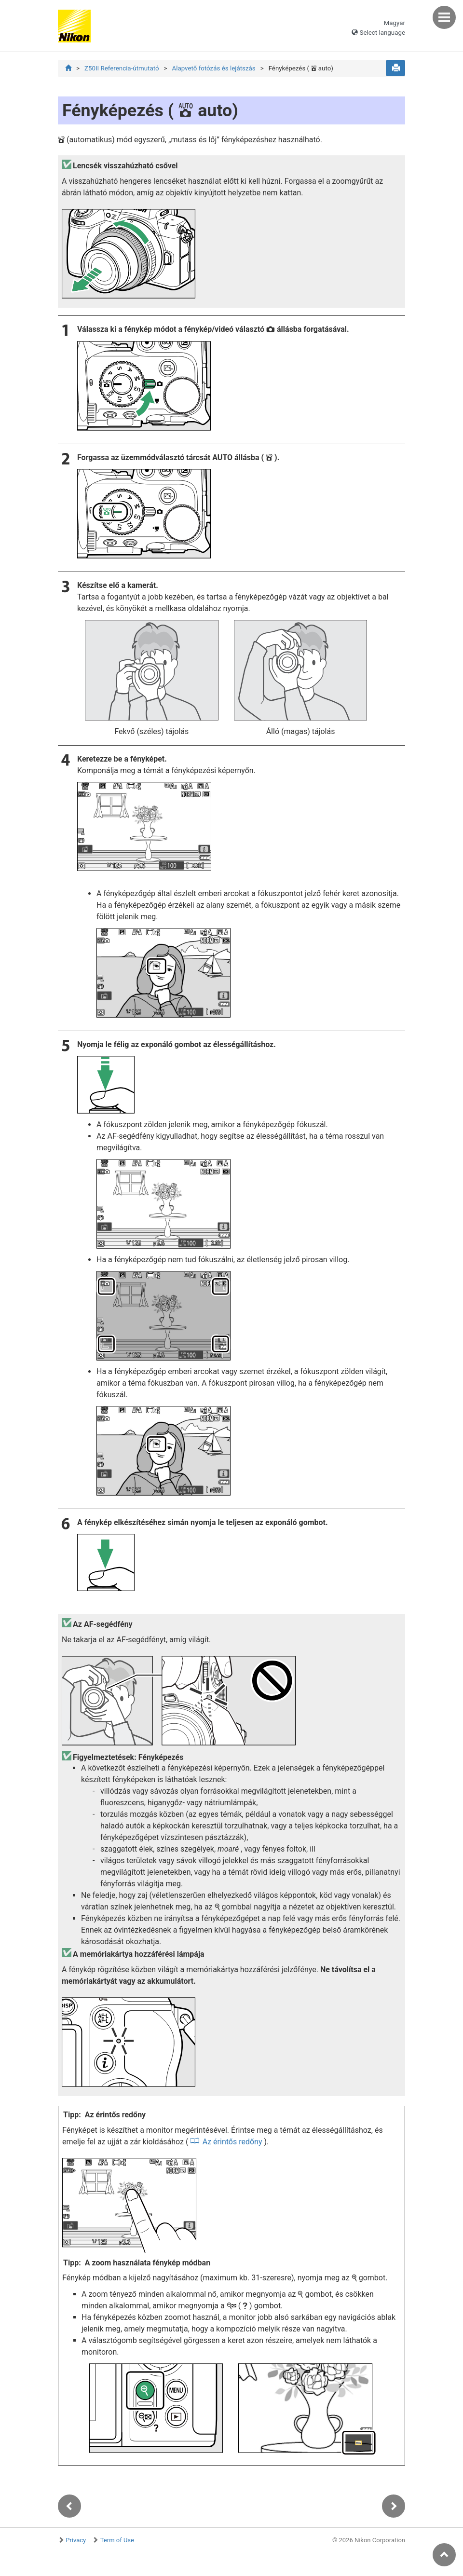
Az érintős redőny (232, 2141)
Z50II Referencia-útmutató (121, 68)
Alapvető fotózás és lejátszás (213, 68)
